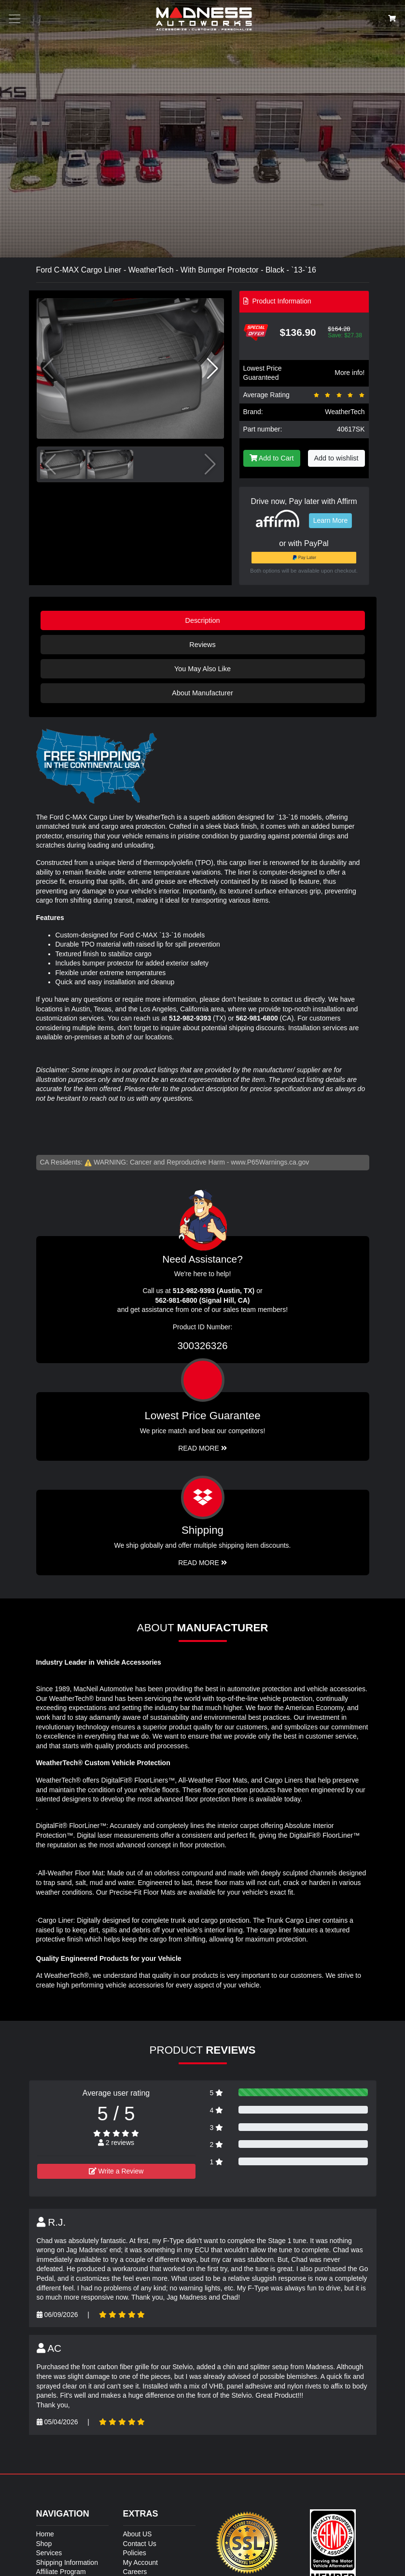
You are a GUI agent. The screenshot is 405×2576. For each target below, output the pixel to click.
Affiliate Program (61, 2572)
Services (49, 2553)
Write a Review (116, 2171)
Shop (44, 2543)
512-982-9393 (190, 1018)
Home (45, 2534)
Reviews (202, 644)
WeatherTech (344, 412)
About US (137, 2534)
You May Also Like (202, 669)
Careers (135, 2572)
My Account (140, 2562)
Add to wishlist (336, 458)
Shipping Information (67, 2562)
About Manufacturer (202, 693)
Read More (202, 1448)
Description (202, 620)
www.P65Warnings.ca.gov (270, 1162)
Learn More (330, 520)
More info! (349, 372)
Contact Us (139, 2543)
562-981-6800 (257, 1018)
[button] (212, 368)
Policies (134, 2553)
